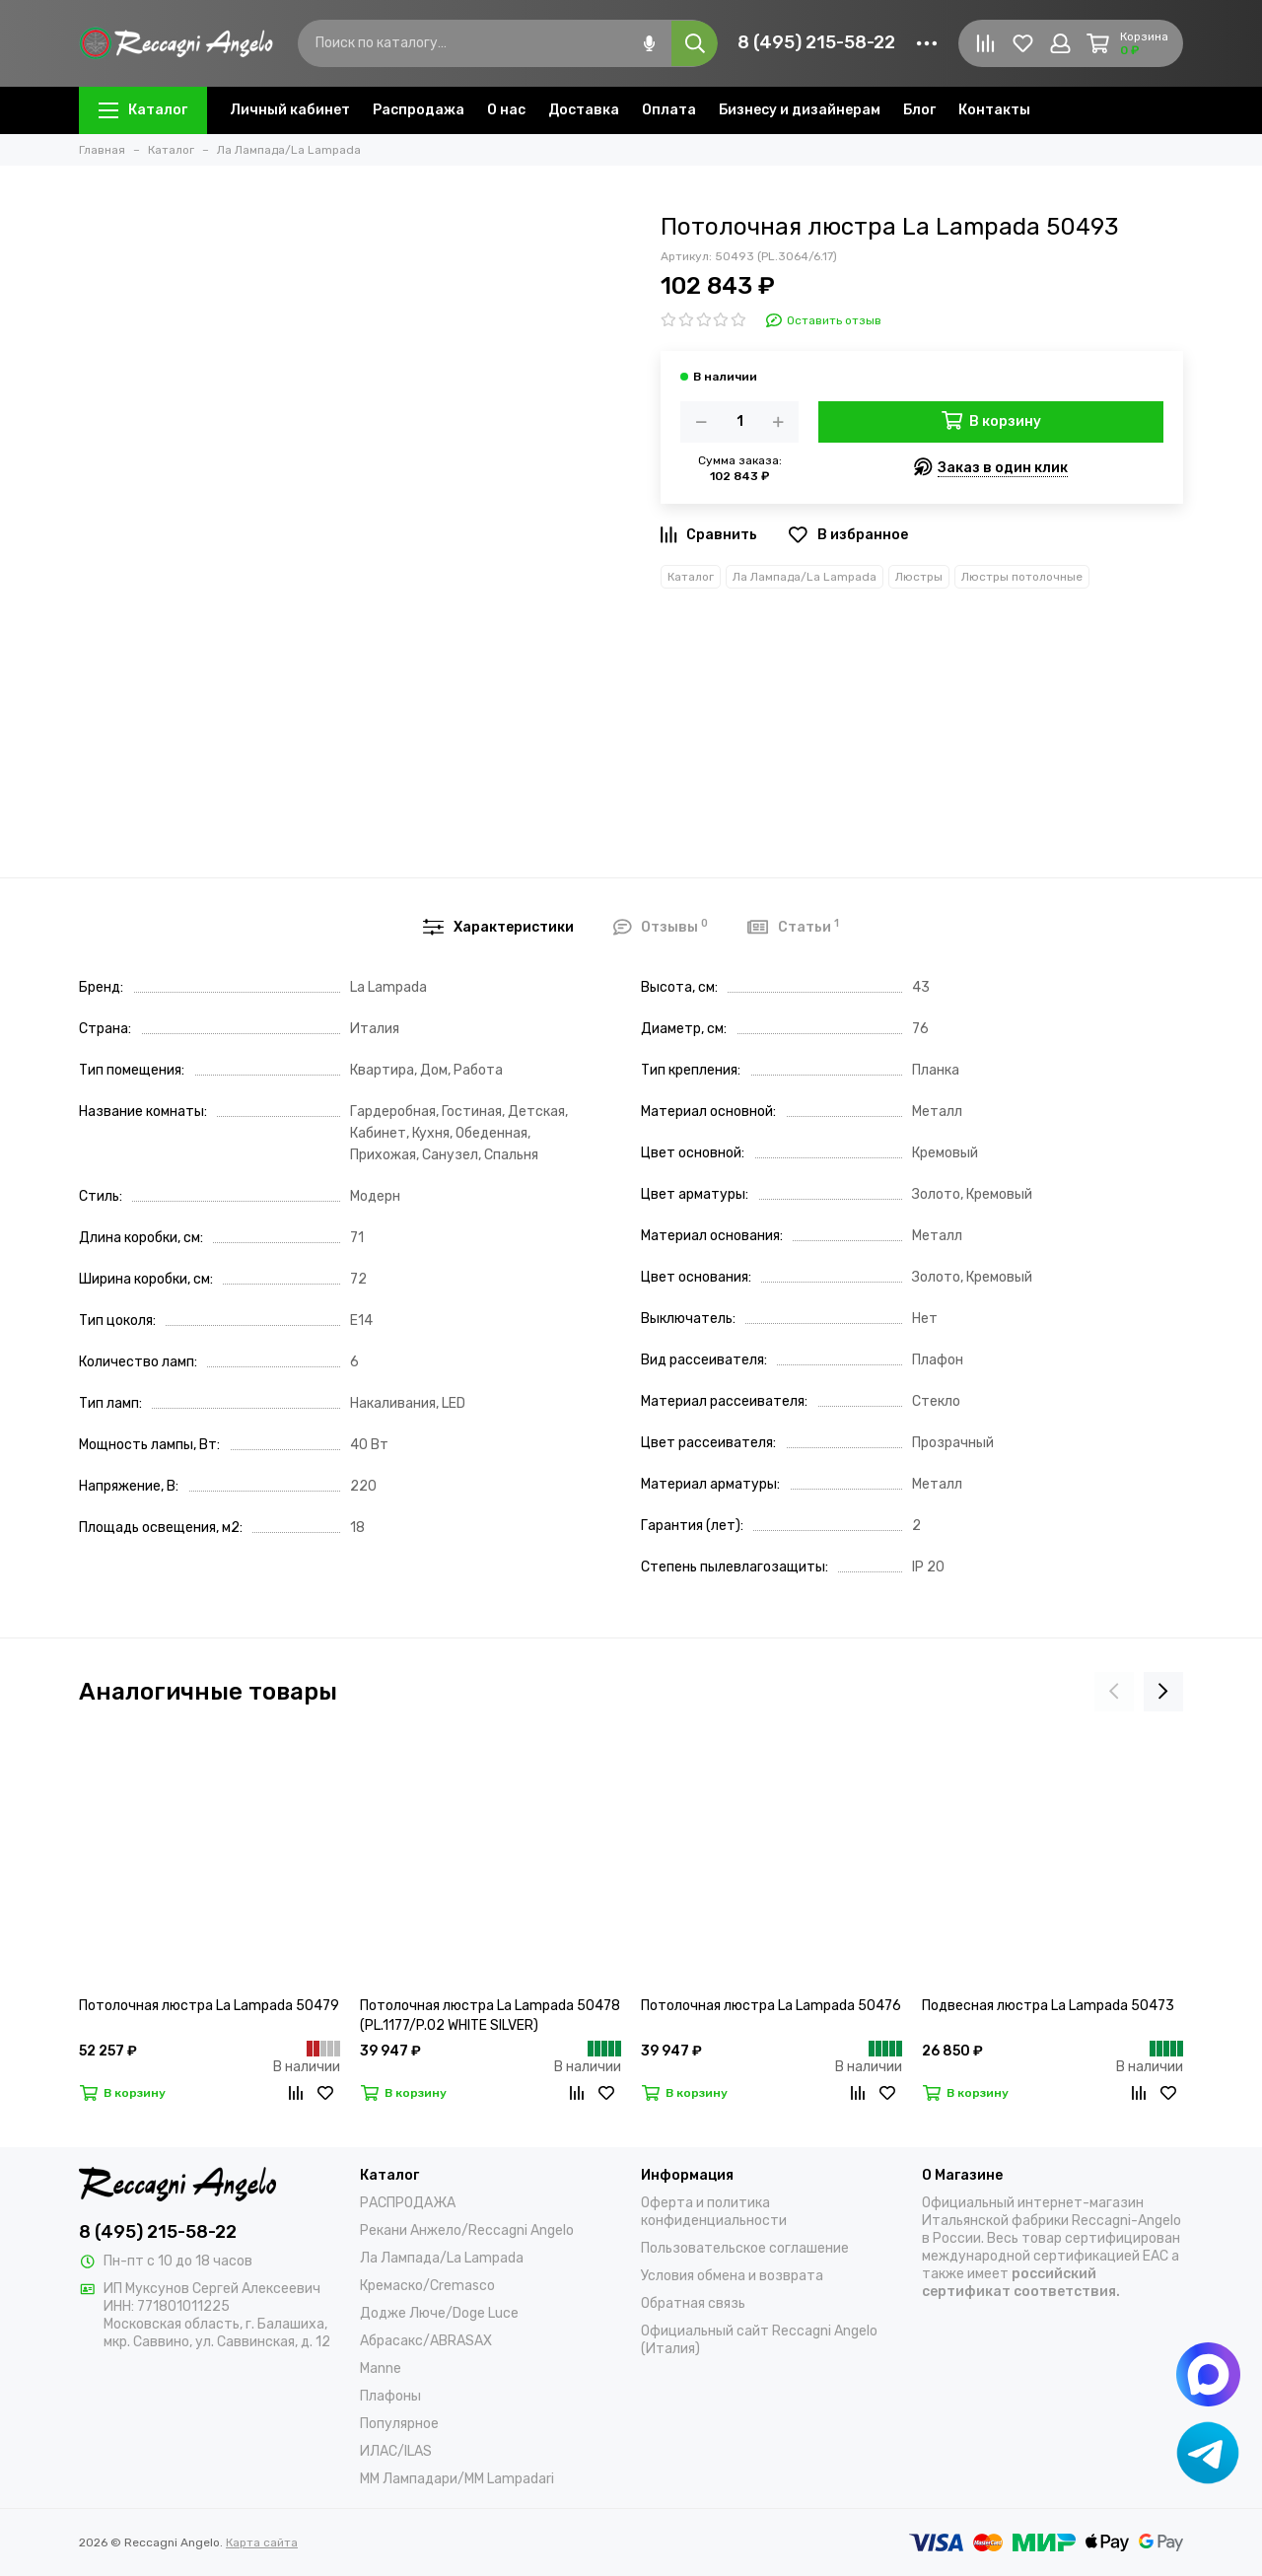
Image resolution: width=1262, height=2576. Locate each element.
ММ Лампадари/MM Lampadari (457, 2479)
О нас (506, 110)
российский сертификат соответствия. (1021, 2282)
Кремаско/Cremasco (427, 2285)
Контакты (994, 110)
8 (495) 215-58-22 (816, 42)
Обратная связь (693, 2303)
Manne (380, 2368)
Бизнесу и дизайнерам (799, 110)
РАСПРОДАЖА (408, 2202)
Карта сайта (262, 2542)
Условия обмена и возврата (732, 2275)
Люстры (919, 577)
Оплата (669, 110)
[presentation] (1114, 1691)
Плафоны (390, 2396)
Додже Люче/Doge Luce (439, 2313)
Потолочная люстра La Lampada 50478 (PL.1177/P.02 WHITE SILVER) (490, 2015)
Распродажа (418, 110)
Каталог (143, 110)
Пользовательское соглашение (745, 2248)
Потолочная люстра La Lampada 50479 (209, 2005)
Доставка (583, 110)
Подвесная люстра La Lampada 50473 (1048, 2005)
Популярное (399, 2423)
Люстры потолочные (1022, 577)
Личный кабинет (290, 110)
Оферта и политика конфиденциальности (714, 2211)
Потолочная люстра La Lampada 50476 (771, 2005)
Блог (919, 110)
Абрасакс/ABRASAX (426, 2340)
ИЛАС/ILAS (396, 2451)
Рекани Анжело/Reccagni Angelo (467, 2230)
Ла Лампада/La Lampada (804, 577)
